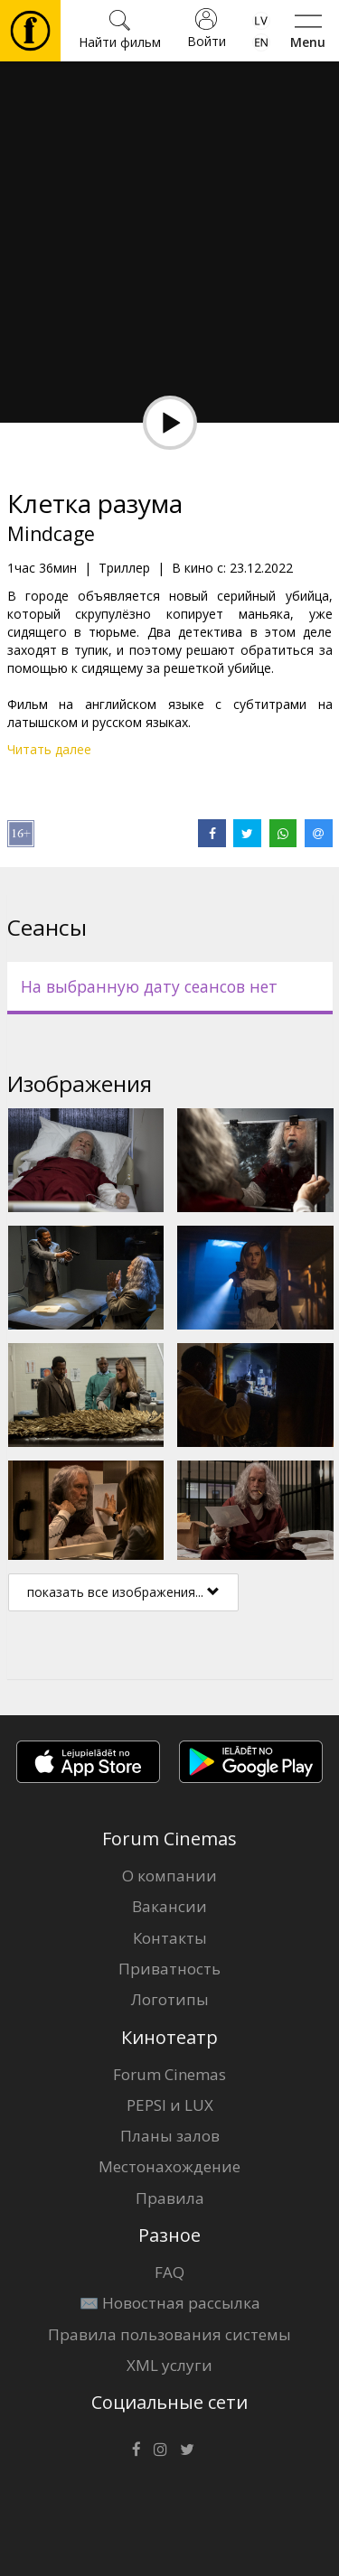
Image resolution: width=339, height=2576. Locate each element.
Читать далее (49, 749)
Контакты (170, 1937)
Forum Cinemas (169, 2074)
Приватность (169, 1968)
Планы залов (170, 2135)
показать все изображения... (123, 1592)
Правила (170, 2198)
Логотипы (170, 1999)
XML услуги (169, 2365)
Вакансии (169, 1906)
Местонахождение (169, 2166)
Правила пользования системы (169, 2334)
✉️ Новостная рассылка (170, 2302)
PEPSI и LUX (170, 2105)
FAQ (169, 2272)
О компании (169, 1875)
